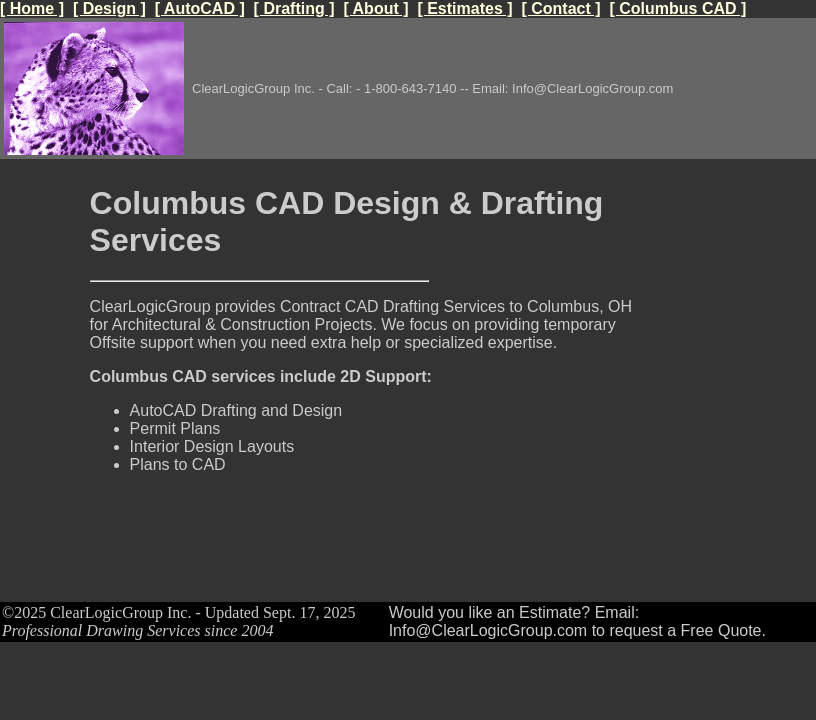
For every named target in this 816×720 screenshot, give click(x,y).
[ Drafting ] (294, 8)
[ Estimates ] (464, 8)
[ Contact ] (560, 8)
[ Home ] (32, 8)
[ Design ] (109, 8)
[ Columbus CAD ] (677, 8)
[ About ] (375, 8)
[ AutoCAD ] (200, 8)
